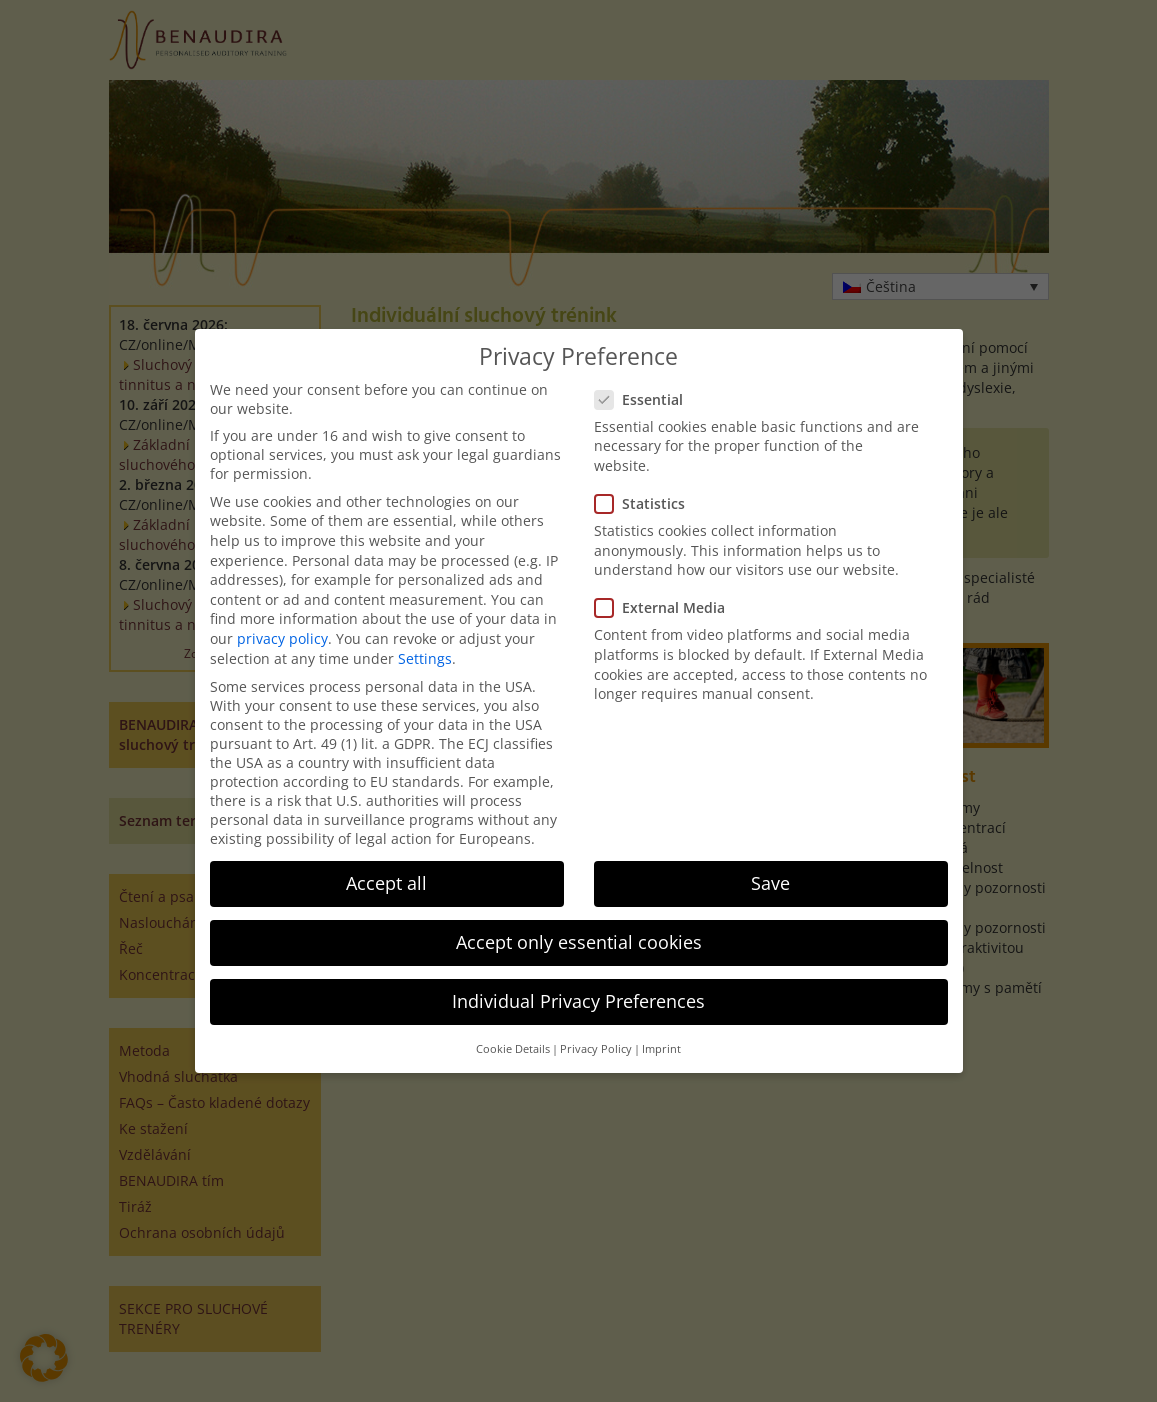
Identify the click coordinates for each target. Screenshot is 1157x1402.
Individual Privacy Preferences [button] (578, 1001)
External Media (666, 607)
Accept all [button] (386, 883)
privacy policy (282, 638)
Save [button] (770, 883)
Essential (645, 399)
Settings (425, 658)
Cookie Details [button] (513, 1049)
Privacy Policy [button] (596, 1049)
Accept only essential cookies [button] (579, 942)
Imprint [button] (661, 1049)
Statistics (646, 503)
